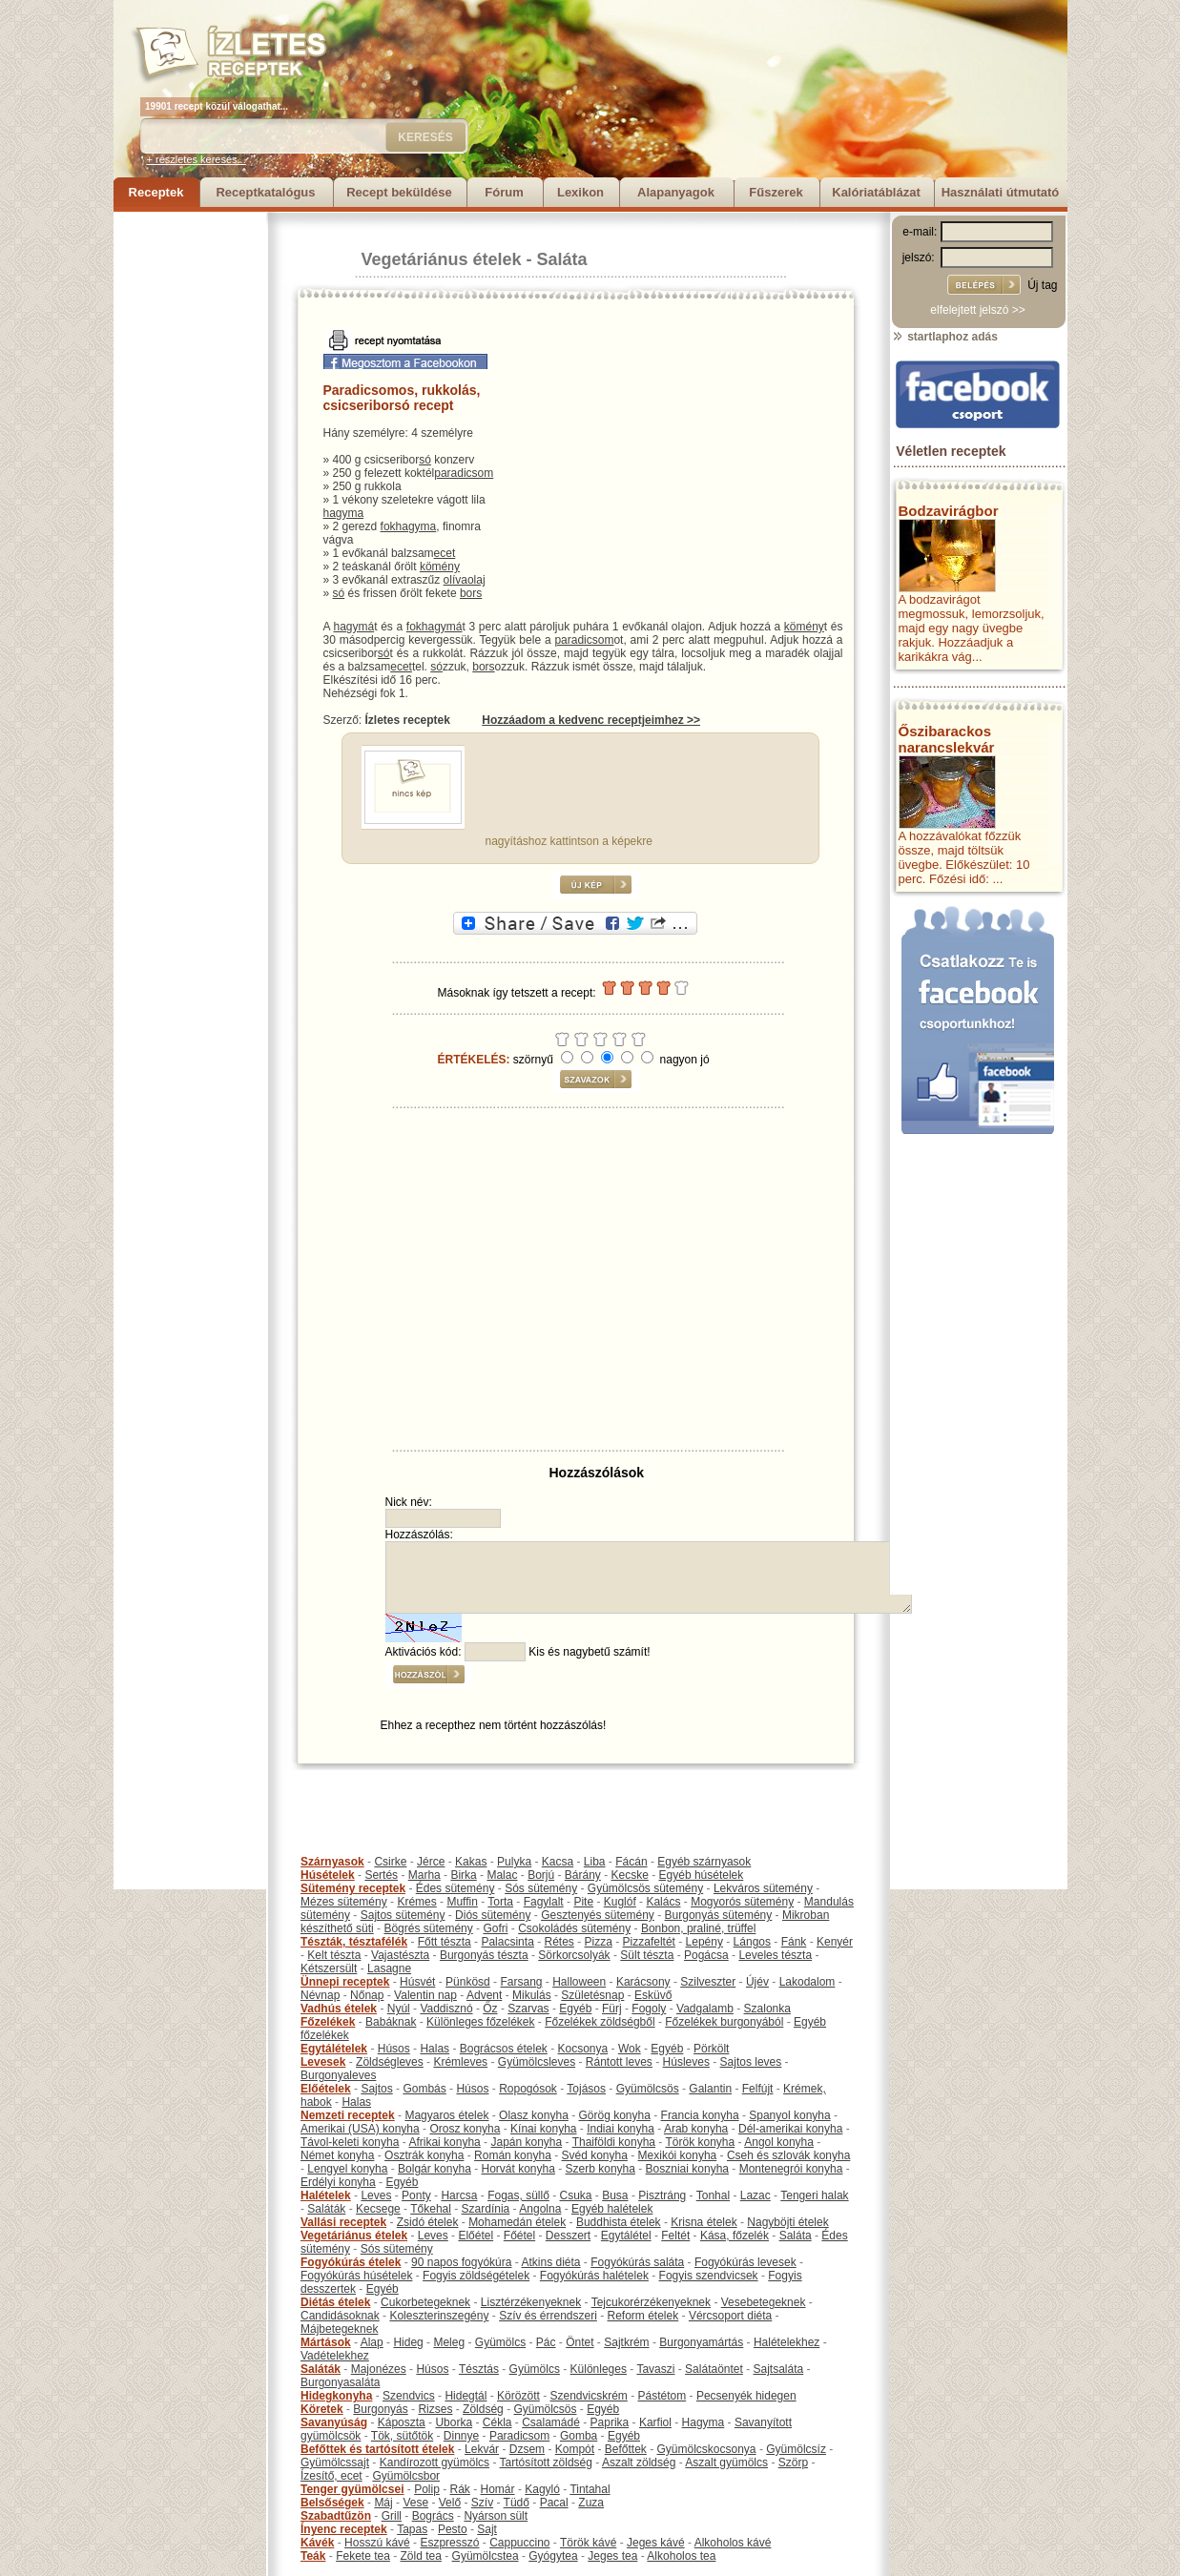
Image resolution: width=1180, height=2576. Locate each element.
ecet (445, 553)
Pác (546, 2342)
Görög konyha (614, 2115)
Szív (482, 2502)
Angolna (540, 2208)
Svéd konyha (594, 2155)
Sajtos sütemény (403, 1915)
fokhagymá (434, 626)
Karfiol (655, 2422)
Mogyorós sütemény (742, 1901)
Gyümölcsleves (536, 2062)
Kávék (317, 2542)
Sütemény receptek (352, 1888)
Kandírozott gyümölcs (434, 2462)
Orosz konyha (464, 2128)
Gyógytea (552, 2556)
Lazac (755, 2195)
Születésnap (592, 1995)
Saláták (326, 2208)
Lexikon (580, 192)
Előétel (475, 2235)
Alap (372, 2342)
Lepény (704, 1941)
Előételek (325, 2088)
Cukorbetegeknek (425, 2302)
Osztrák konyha (424, 2155)
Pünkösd (467, 1982)
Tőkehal (430, 2208)
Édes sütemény (455, 1888)
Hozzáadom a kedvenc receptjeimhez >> (591, 720)
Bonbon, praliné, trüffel (698, 1928)
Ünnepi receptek (344, 1982)
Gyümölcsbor (406, 2476)
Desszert (568, 2235)
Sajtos (376, 2088)
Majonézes (378, 2369)
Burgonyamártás (701, 2342)
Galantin (710, 2088)
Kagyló (542, 2489)
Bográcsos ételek (504, 2048)
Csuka (576, 2195)
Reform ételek (643, 2315)
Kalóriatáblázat (876, 192)
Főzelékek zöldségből (599, 2022)
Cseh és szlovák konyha (788, 2155)
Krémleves (460, 2062)
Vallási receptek (343, 2222)
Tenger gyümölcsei (352, 2489)
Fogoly (648, 2008)
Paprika (610, 2422)
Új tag (1042, 285)
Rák (460, 2489)
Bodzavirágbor (949, 511)
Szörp (793, 2462)
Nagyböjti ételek (787, 2222)
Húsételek (327, 1875)
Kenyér (835, 1941)
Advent (484, 1995)
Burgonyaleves (338, 2075)
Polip (427, 2489)
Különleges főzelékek (480, 2022)
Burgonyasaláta (340, 2382)
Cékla (497, 2422)
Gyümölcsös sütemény (645, 1888)
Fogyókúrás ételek (350, 2262)
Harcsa (459, 2195)
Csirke (390, 1861)
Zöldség (483, 2409)
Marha (424, 1875)
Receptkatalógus (265, 192)
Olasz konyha (534, 2115)
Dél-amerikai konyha (790, 2128)
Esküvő (653, 1995)
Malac (501, 1875)
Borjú (541, 1875)
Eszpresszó (449, 2542)
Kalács (663, 1901)
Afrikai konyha (444, 2142)
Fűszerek (775, 192)
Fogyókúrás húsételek (356, 2275)
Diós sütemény (492, 1915)
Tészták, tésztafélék (353, 1941)
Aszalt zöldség (638, 2462)
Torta (500, 1901)
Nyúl (398, 2008)
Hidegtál (465, 2395)
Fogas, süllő (518, 2195)
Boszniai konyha (687, 2168)
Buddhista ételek (618, 2222)
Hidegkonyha (336, 2395)
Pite (583, 1901)
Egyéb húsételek (701, 1875)
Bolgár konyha (434, 2168)
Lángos (752, 1941)
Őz (490, 2008)
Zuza (591, 2502)
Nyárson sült (496, 2516)
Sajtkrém (626, 2342)
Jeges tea (612, 2556)
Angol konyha (779, 2142)
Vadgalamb (705, 2008)
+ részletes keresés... (196, 159)
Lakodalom (807, 1982)
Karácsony (643, 1982)
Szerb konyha (600, 2168)
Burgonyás (380, 2409)
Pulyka (514, 1861)
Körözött (518, 2395)
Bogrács (433, 2516)
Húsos (394, 2048)
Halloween (579, 1982)
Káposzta (401, 2422)
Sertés (381, 1875)
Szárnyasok (332, 1861)
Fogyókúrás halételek (594, 2275)
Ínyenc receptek (343, 2529)
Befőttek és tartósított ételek (377, 2449)
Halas (434, 2048)
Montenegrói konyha (791, 2168)
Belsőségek (332, 2502)
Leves (376, 2195)
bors (471, 593)
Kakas (470, 1861)
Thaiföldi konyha (613, 2142)
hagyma (343, 513)
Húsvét (417, 1982)
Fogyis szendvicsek (708, 2275)
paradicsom (463, 473)
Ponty (416, 2195)
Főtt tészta (444, 1941)
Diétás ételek (335, 2302)
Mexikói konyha (677, 2155)
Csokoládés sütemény (574, 1928)
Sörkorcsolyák (574, 1955)
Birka (463, 1875)
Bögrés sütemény (427, 1928)
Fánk (794, 1941)
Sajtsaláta (779, 2369)
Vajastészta (400, 1955)
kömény (440, 566)
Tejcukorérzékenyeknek (651, 2302)
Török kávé (588, 2542)
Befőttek (626, 2449)
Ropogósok (528, 2088)
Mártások (325, 2342)
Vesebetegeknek (763, 2302)
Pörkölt (711, 2048)
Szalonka (767, 2008)
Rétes (558, 1941)
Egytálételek (333, 2048)
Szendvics (409, 2395)
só (425, 459)
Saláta (562, 259)
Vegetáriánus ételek (442, 259)
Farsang (521, 1982)
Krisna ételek (703, 2222)
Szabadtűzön (335, 2516)
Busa (615, 2195)
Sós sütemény (541, 1888)
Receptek (156, 192)
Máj (383, 2502)
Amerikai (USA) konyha (360, 2128)
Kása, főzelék (734, 2235)
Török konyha (700, 2142)
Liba (595, 1861)
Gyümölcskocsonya (706, 2449)
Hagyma (703, 2422)
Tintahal (589, 2489)
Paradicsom (519, 2435)
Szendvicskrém (588, 2395)
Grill (392, 2516)
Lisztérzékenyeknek (531, 2302)
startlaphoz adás (945, 336)
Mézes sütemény (343, 1901)
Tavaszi (655, 2369)
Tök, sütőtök (402, 2435)
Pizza (598, 1941)
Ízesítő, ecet (331, 2476)
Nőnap (366, 1995)
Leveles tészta (775, 1955)
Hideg (408, 2342)
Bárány (583, 1875)
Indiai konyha (620, 2128)
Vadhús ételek (338, 2008)
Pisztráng (662, 2195)
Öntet (579, 2342)
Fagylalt (544, 1901)
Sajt (487, 2529)
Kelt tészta (334, 1955)
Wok (629, 2048)
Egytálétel (626, 2235)
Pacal (554, 2502)
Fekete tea (363, 2556)
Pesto (452, 2529)
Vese (415, 2502)
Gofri (495, 1928)
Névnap (320, 1995)
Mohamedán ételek (517, 2222)
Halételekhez (786, 2342)
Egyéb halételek (611, 2208)
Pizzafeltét (649, 1941)
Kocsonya (583, 2048)
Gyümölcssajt (334, 2462)
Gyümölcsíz (796, 2449)
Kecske (630, 1875)
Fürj (612, 2008)
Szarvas (528, 2008)
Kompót (574, 2449)
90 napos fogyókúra (461, 2262)
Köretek (321, 2409)
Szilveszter (707, 1982)
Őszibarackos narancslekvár (947, 739)
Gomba (578, 2435)
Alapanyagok (675, 192)
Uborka (453, 2422)
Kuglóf (620, 1901)
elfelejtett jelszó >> (977, 310)
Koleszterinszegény (438, 2315)
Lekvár (482, 2449)
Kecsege (378, 2208)
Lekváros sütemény (763, 1888)
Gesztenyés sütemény (597, 1915)
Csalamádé (551, 2422)
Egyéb (575, 2008)
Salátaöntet (714, 2369)
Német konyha (337, 2155)
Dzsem (527, 2449)
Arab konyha (696, 2128)
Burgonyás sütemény (719, 1915)
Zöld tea (421, 2556)
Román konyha (512, 2155)
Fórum (504, 192)
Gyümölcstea (485, 2556)
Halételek (325, 2195)
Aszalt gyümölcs (726, 2462)
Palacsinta (507, 1941)
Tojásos (586, 2088)
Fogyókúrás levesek (745, 2262)
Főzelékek (327, 2022)
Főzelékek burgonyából (724, 2022)
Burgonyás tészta (484, 1955)
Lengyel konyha (347, 2168)
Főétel (519, 2235)
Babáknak (390, 2022)
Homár (498, 2489)
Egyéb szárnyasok (704, 1861)
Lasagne (389, 1968)
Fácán (631, 1861)
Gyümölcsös (647, 2088)
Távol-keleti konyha (349, 2142)
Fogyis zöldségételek (476, 2275)
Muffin (461, 1901)
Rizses (435, 2409)
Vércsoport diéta (730, 2315)
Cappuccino (519, 2542)
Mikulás (531, 1995)
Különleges (598, 2369)
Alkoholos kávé (733, 2542)
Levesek (322, 2062)
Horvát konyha (517, 2168)
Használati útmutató (1001, 192)
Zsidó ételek (428, 2222)
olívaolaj (465, 580)
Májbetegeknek (339, 2329)
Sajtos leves (751, 2062)
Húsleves (686, 2062)
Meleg (449, 2342)
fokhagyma (409, 526)
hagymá (354, 626)
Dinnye (461, 2435)
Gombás (424, 2088)
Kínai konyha (543, 2128)
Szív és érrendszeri (548, 2315)
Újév (757, 1982)
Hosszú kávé (377, 2542)
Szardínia (486, 2208)
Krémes (416, 1901)
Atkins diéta (550, 2262)
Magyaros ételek (446, 2115)
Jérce (431, 1861)
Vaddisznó (446, 2008)
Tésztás (479, 2369)
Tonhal (713, 2195)
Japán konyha (526, 2142)
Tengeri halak (814, 2195)
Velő (450, 2502)
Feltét (675, 2235)
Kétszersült (328, 1968)
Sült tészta (646, 1955)
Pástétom (662, 2395)
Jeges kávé (656, 2542)
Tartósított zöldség (546, 2462)
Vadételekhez (334, 2355)
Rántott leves (619, 2062)
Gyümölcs (500, 2342)
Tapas (412, 2529)
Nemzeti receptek (347, 2115)
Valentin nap (425, 1995)
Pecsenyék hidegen (746, 2395)
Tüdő (516, 2502)
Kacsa (557, 1861)
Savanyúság (333, 2422)
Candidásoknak (340, 2315)
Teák (312, 2556)
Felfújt (758, 2088)
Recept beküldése (399, 192)
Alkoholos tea (681, 2556)
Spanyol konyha (789, 2115)
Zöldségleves (390, 2062)
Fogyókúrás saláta (637, 2262)
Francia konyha (700, 2115)
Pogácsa (706, 1955)
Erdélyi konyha (338, 2182)
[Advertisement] (190, 498)
